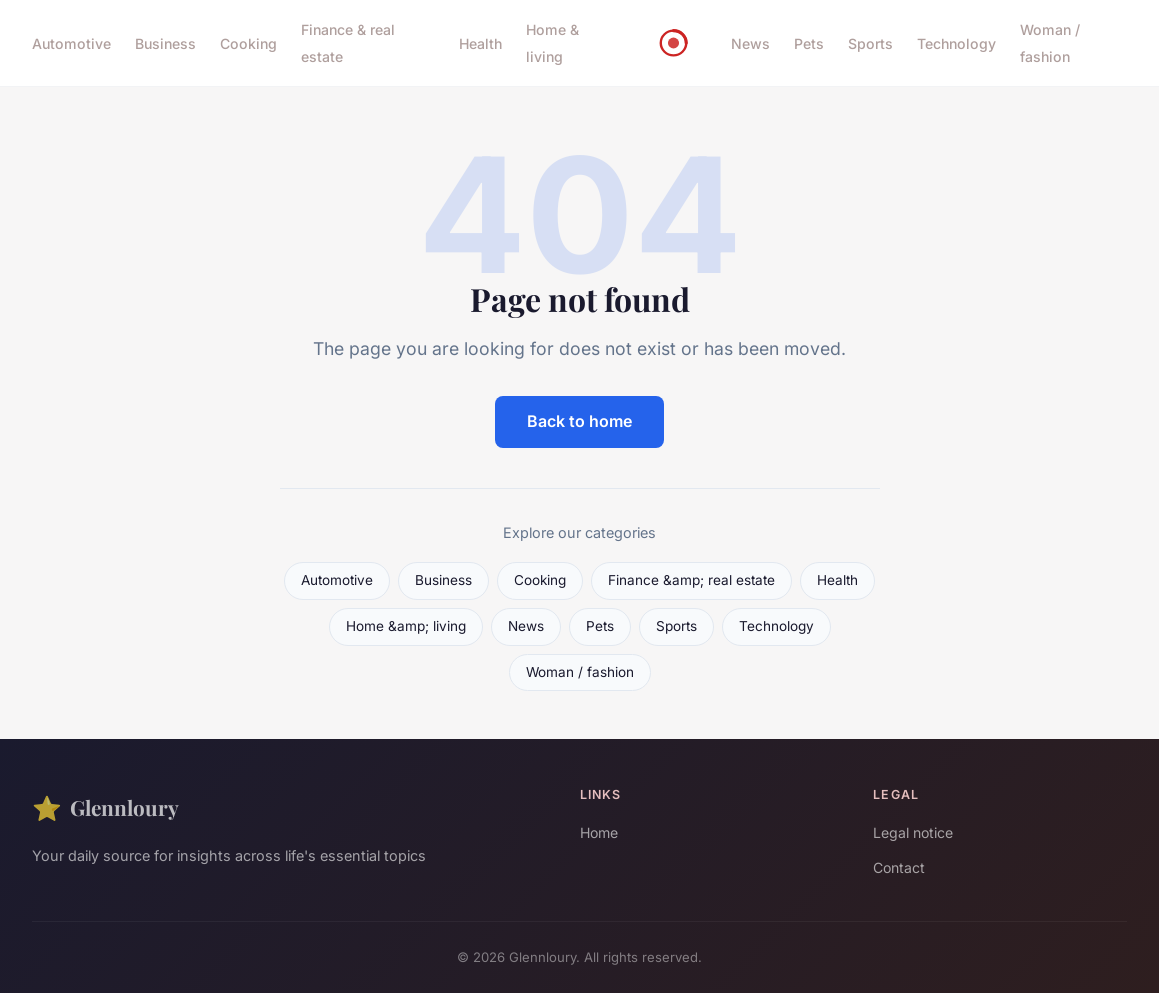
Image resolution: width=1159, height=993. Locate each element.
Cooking (248, 43)
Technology (956, 43)
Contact (899, 867)
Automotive (71, 43)
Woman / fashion (1050, 43)
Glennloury (105, 807)
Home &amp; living (406, 626)
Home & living (552, 43)
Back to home (579, 421)
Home (599, 832)
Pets (809, 43)
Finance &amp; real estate (691, 580)
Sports (870, 43)
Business (165, 43)
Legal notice (913, 832)
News (750, 43)
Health (480, 43)
